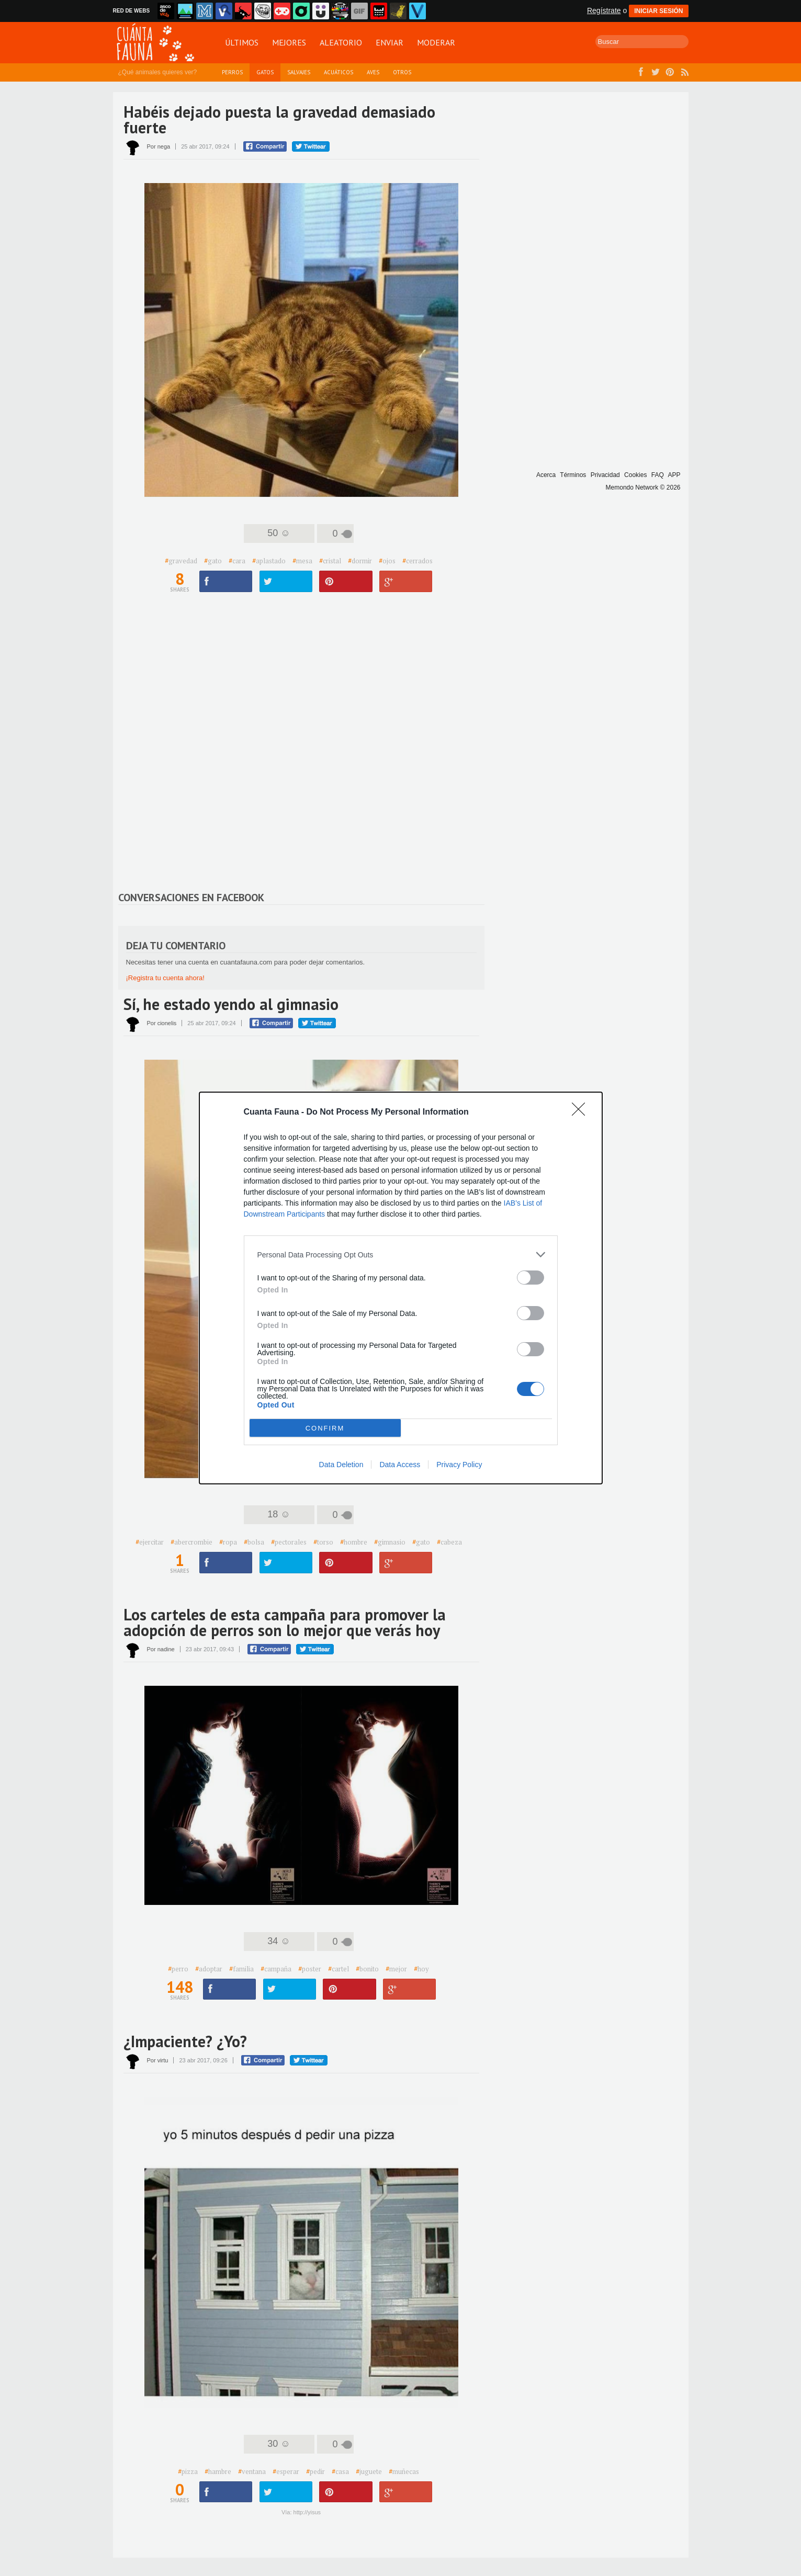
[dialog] (400, 1288)
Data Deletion (341, 1464)
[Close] (582, 1112)
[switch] (530, 1277)
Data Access (399, 1464)
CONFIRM (325, 1428)
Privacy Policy (459, 1464)
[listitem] (400, 1254)
